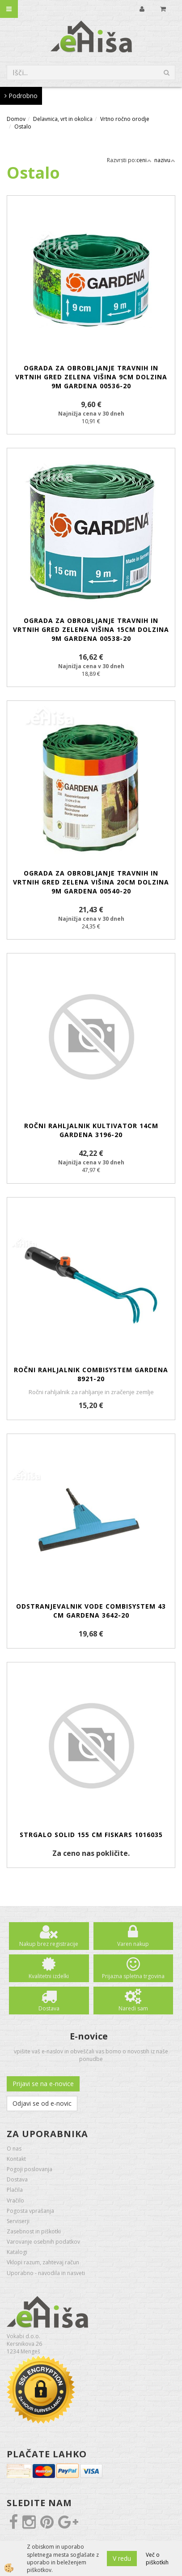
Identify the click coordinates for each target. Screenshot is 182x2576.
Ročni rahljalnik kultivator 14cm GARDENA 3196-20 (91, 1130)
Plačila (15, 2190)
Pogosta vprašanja (30, 2211)
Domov (16, 119)
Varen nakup (133, 1944)
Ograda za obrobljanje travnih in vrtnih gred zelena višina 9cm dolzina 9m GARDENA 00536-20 (91, 377)
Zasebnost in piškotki (34, 2231)
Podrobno (21, 95)
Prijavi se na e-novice (43, 2083)
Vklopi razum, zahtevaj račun (43, 2262)
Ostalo (22, 126)
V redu (122, 2558)
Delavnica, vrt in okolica (63, 119)
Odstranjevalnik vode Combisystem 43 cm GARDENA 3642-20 (91, 1610)
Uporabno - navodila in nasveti (46, 2273)
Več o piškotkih (157, 2558)
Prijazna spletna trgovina (133, 1976)
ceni (144, 160)
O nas (14, 2148)
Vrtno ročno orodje (124, 119)
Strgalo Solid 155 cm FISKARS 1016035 (91, 1834)
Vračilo (15, 2200)
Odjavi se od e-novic (42, 2103)
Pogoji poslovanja (29, 2169)
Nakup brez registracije (48, 1944)
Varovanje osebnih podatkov (43, 2241)
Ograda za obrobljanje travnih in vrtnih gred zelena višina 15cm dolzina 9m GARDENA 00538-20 (91, 629)
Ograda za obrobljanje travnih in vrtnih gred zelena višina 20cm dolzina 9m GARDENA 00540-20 (91, 882)
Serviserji (18, 2221)
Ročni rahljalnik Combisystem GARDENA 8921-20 (91, 1374)
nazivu (164, 160)
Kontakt (16, 2159)
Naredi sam (133, 2008)
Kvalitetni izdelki (49, 1976)
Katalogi (17, 2252)
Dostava (48, 2008)
